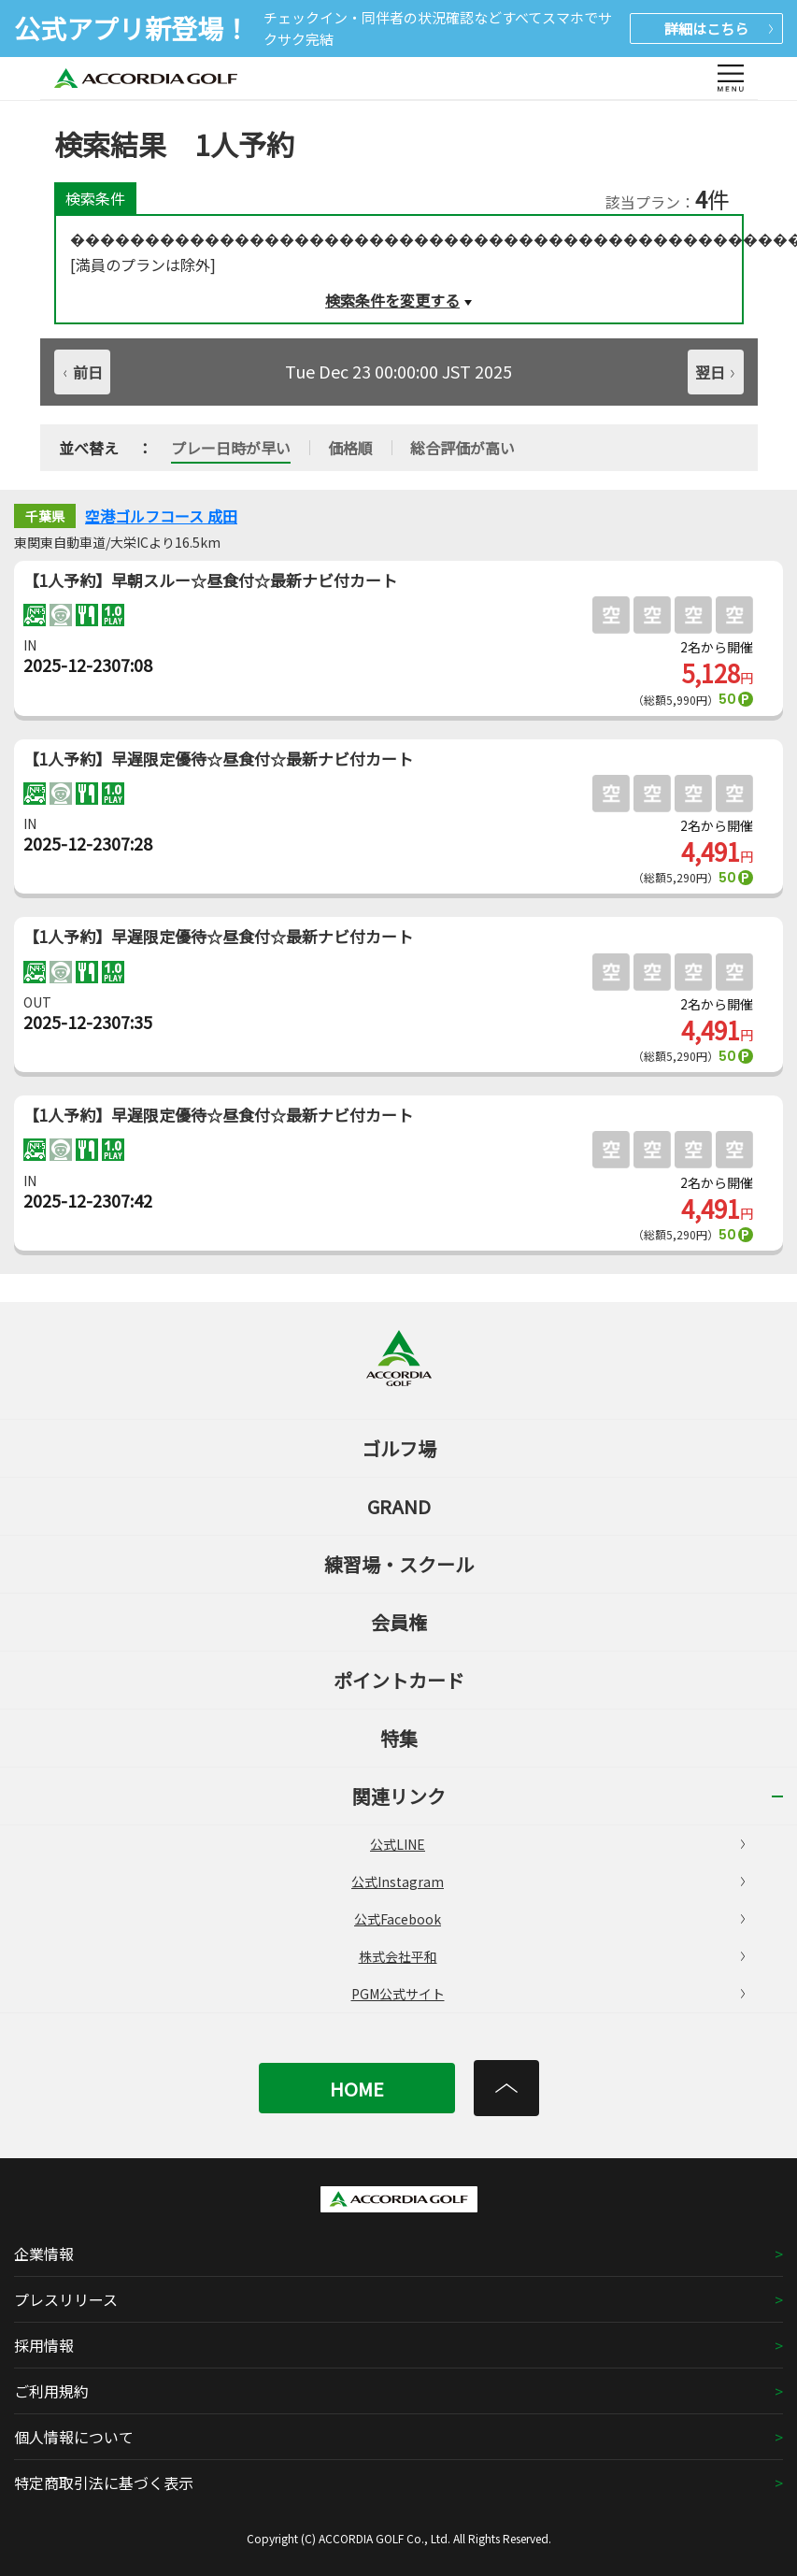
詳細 (718, 28)
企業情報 (44, 2253)
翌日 (714, 372)
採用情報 (44, 2345)
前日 (83, 372)
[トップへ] (506, 2088)
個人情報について (74, 2437)
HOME (357, 2088)
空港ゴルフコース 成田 (161, 516)
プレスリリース (66, 2299)
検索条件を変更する (392, 300)
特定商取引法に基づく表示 (103, 2482)
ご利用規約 (51, 2391)
